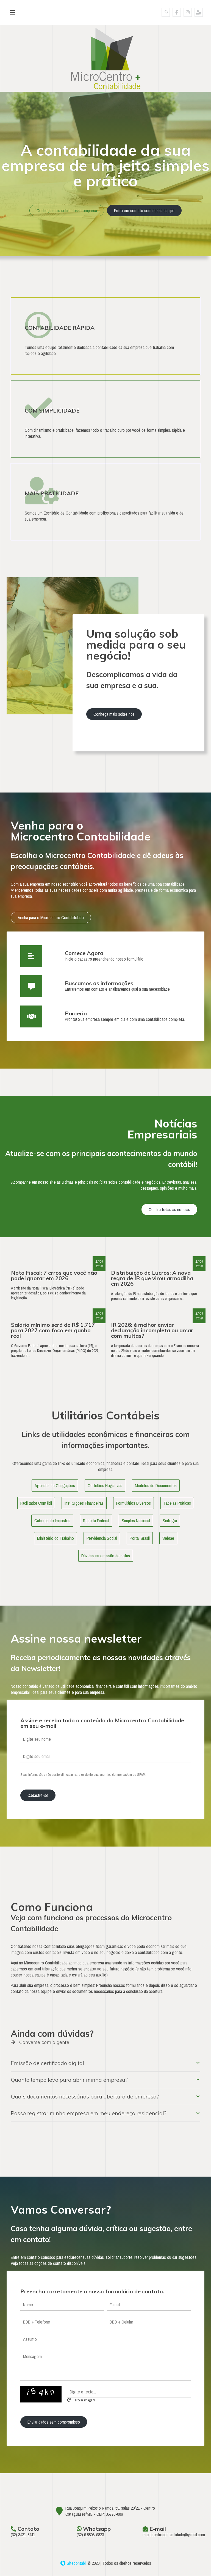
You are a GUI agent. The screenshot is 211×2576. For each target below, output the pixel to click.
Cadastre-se (37, 1795)
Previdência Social (102, 1538)
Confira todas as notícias (169, 1209)
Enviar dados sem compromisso (53, 2422)
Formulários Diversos (133, 1503)
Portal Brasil (140, 1538)
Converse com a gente (40, 2042)
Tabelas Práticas (177, 1503)
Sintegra (170, 1521)
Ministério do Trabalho (55, 1538)
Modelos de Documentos (156, 1485)
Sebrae (168, 1538)
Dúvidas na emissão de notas (105, 1556)
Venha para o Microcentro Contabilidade (51, 917)
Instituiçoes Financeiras (84, 1503)
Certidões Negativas (105, 1485)
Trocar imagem (81, 2400)
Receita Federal (96, 1521)
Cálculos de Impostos (52, 1521)
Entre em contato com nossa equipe (144, 211)
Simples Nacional (136, 1521)
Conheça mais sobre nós (114, 714)
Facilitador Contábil (36, 1503)
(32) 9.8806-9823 (90, 2535)
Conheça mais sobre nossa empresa (67, 211)
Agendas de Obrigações (55, 1485)
